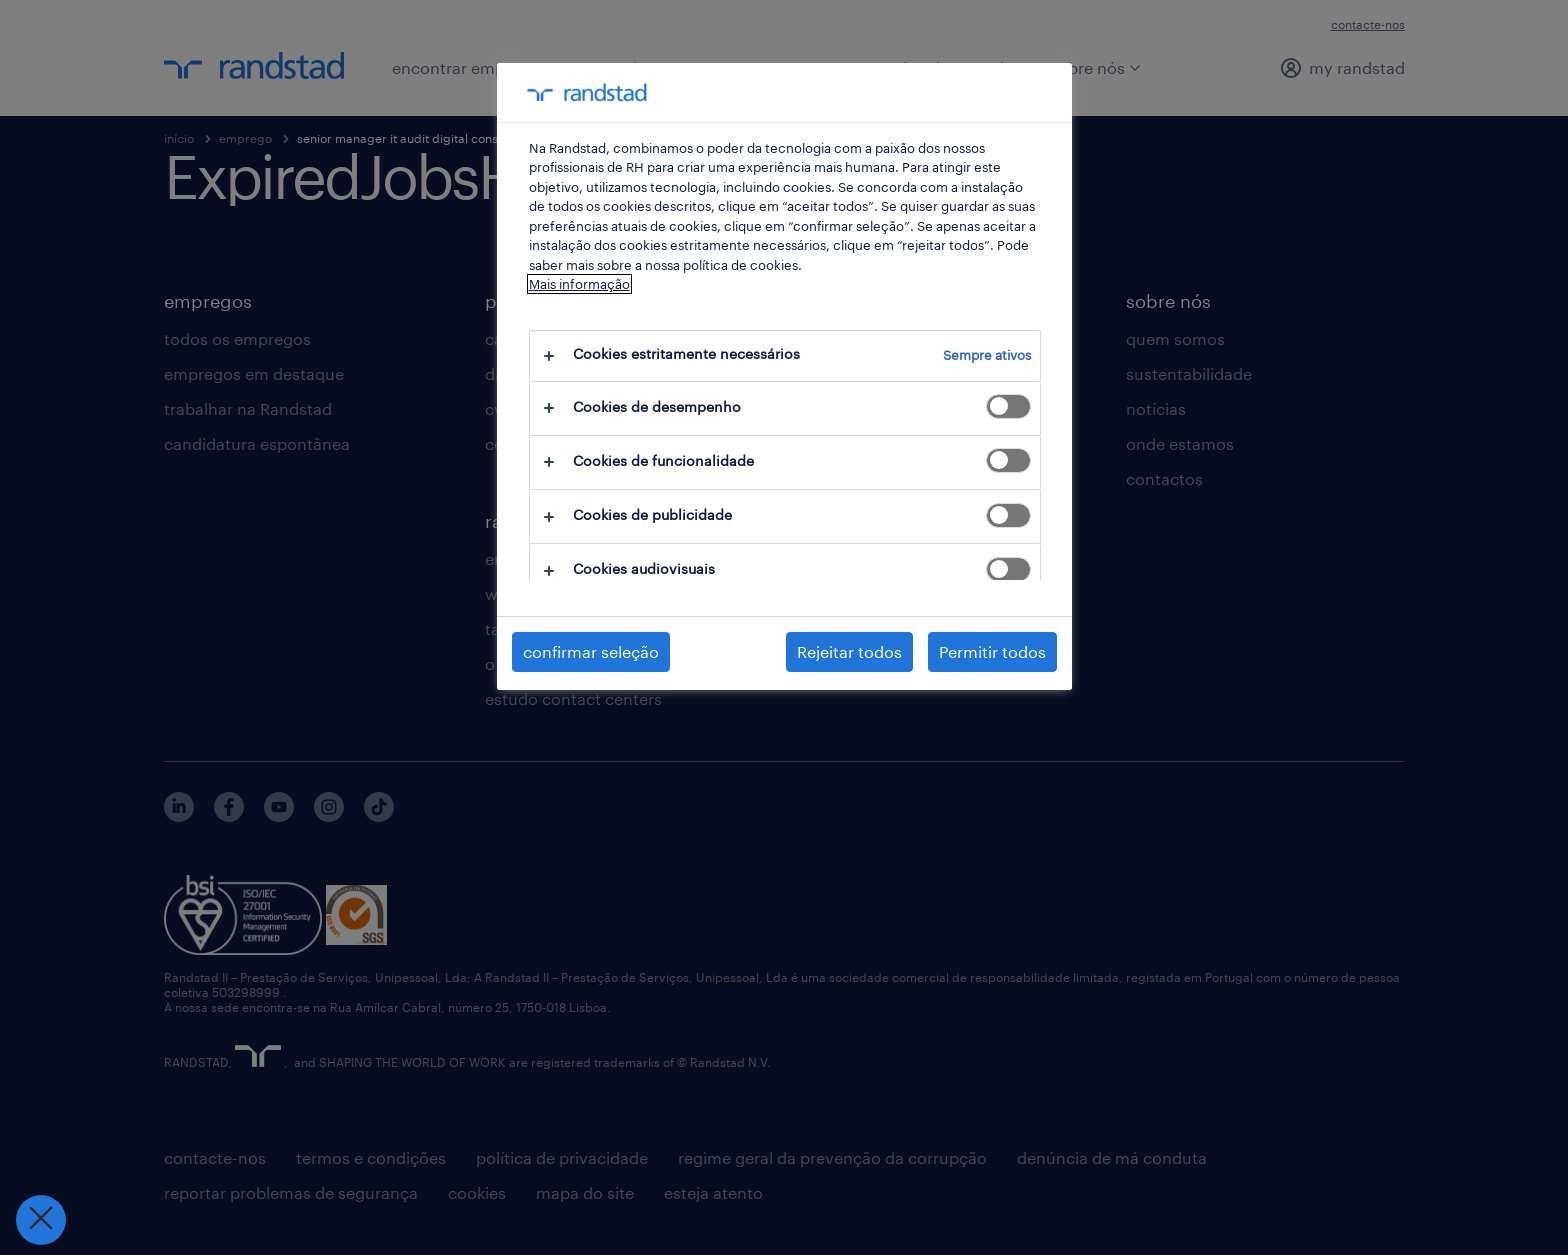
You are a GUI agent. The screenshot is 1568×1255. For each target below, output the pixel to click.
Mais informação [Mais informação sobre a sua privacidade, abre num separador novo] (579, 284)
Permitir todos (992, 651)
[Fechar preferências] (39, 1220)
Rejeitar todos (849, 651)
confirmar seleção (591, 651)
